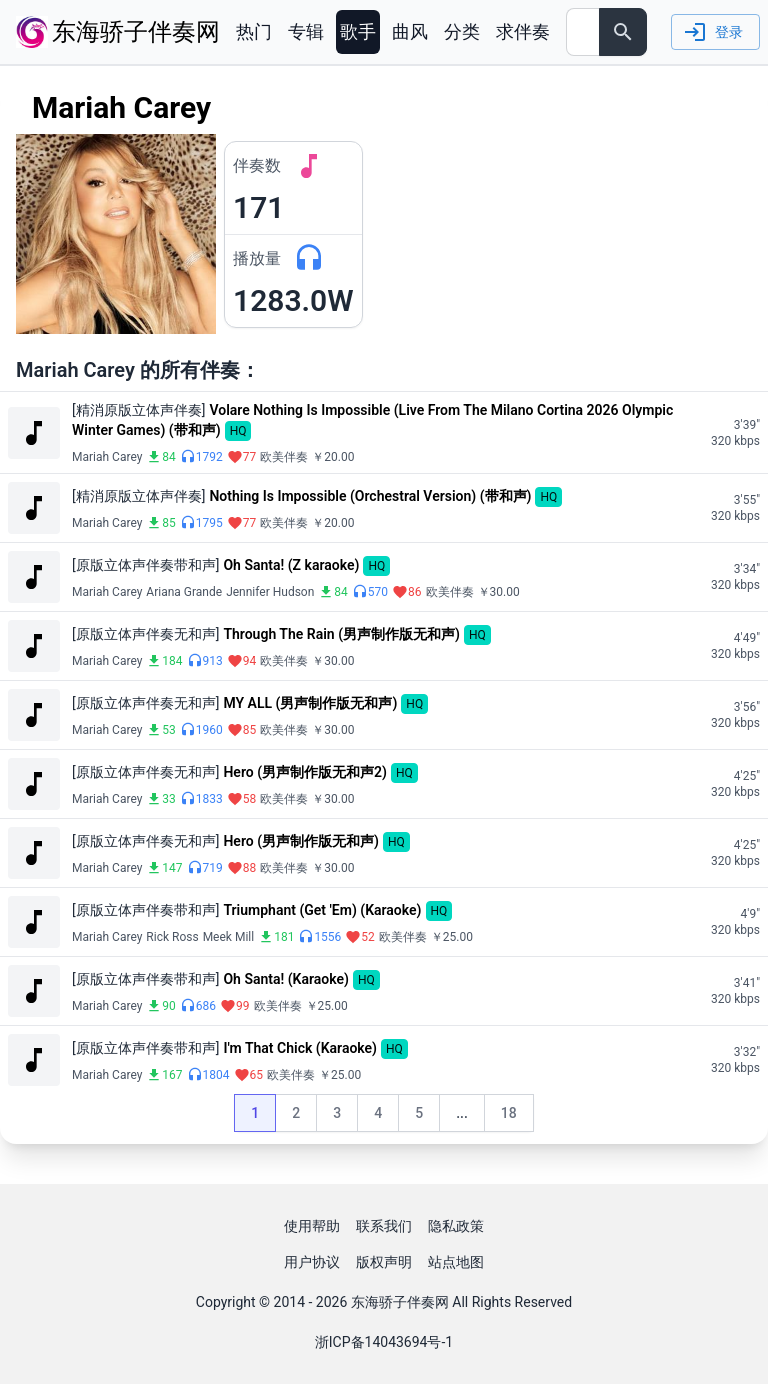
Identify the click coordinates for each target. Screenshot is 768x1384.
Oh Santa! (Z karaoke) (291, 565)
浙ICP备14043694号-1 (384, 1342)
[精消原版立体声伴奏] (138, 410)
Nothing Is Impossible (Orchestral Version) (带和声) (370, 496)
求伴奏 (523, 31)
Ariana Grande (184, 592)
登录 (713, 32)
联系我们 (384, 1226)
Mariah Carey (107, 457)
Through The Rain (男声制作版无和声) (341, 634)
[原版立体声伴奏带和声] (145, 565)
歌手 (358, 31)
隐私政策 (456, 1226)
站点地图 (456, 1262)
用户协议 (312, 1262)
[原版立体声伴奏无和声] (145, 634)
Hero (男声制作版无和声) (300, 841)
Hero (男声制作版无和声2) (304, 772)
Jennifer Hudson (270, 592)
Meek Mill (229, 937)
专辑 (306, 31)
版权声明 (384, 1262)
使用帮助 (312, 1226)
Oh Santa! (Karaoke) (285, 979)
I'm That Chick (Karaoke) (300, 1048)
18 (517, 1118)
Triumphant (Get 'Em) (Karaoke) (322, 910)
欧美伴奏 (284, 457)
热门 (254, 31)
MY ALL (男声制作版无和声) (310, 703)
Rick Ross (172, 937)
